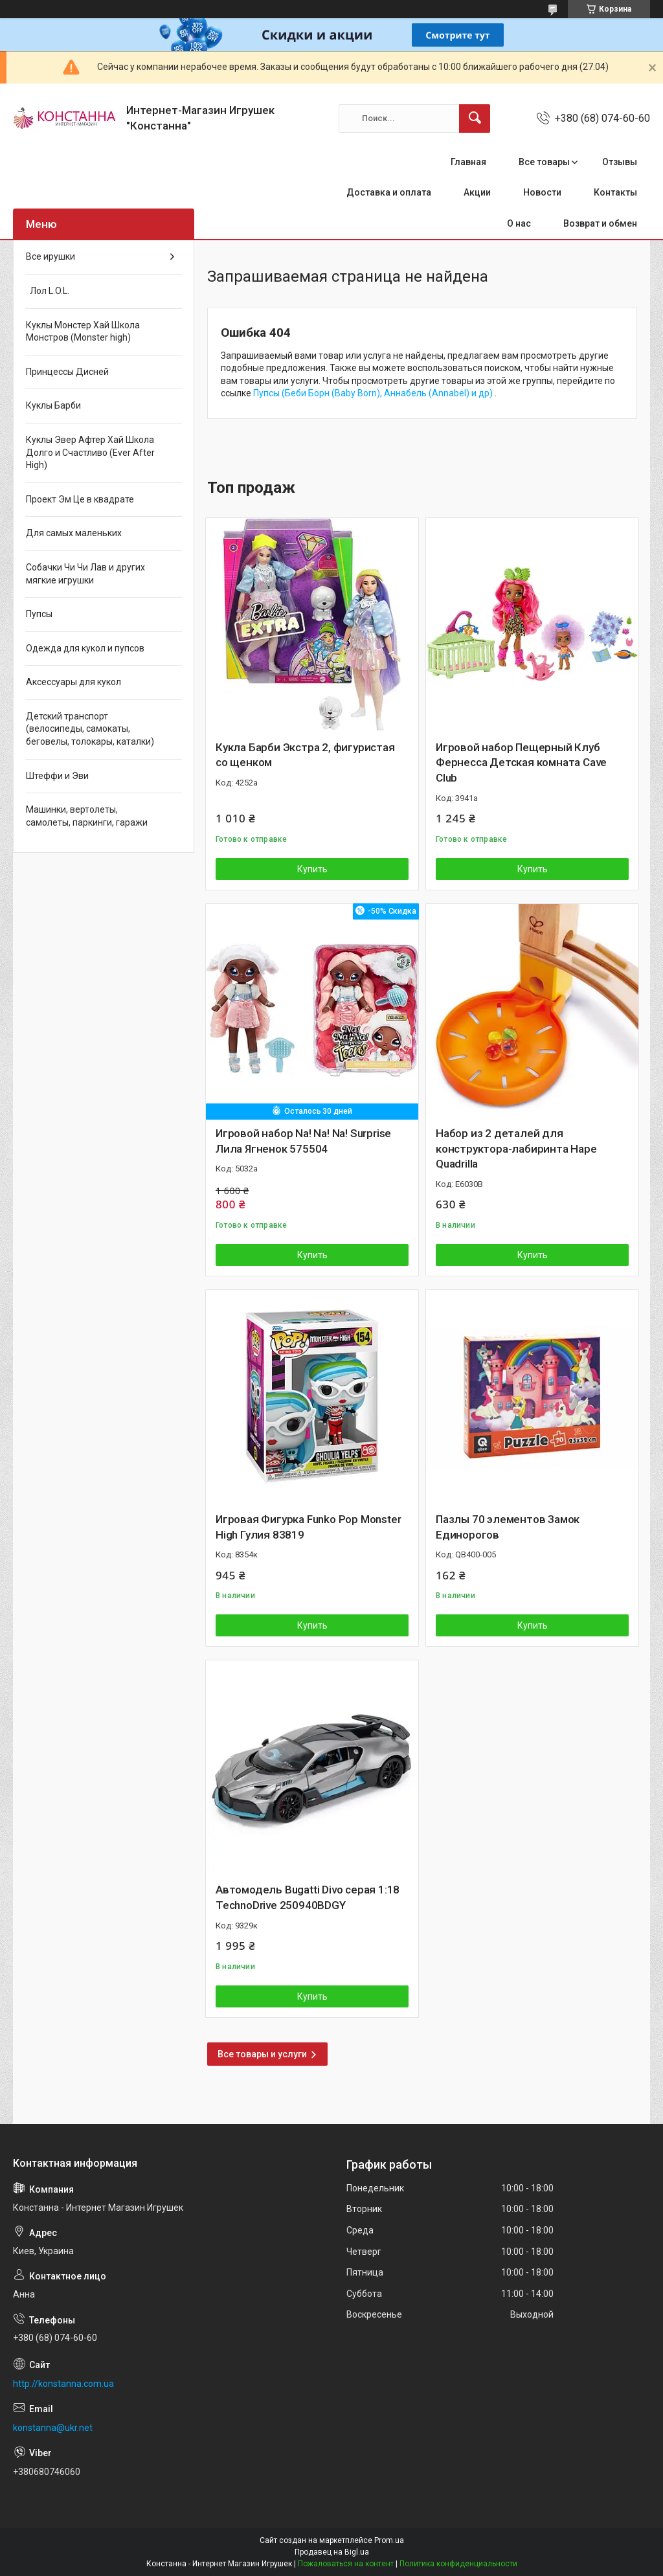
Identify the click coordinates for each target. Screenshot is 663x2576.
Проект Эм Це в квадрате (80, 499)
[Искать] (474, 118)
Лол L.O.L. (47, 291)
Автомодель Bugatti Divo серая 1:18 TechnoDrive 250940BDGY (307, 1897)
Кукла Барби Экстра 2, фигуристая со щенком (305, 755)
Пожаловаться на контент (346, 2563)
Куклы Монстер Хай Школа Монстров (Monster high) (83, 331)
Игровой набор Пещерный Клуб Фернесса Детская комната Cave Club (521, 763)
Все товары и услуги (262, 2054)
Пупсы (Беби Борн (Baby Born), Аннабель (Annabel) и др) (374, 393)
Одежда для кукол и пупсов (85, 648)
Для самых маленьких (74, 533)
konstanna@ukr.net (53, 2428)
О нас (519, 223)
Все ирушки (50, 256)
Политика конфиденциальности (458, 2563)
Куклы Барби (53, 405)
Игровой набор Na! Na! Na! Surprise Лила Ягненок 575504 (303, 1141)
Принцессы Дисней (67, 372)
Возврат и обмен (600, 223)
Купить (312, 869)
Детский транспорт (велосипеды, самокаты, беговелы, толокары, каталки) (90, 729)
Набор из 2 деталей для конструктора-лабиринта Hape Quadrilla (516, 1149)
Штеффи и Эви (57, 776)
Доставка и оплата (388, 192)
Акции (477, 192)
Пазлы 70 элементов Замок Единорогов (507, 1527)
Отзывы (619, 162)
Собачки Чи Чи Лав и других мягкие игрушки (85, 573)
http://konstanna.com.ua (63, 2383)
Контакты (615, 192)
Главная (468, 162)
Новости (542, 192)
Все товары (544, 162)
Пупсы (39, 614)
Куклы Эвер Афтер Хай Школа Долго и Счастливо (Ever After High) (90, 452)
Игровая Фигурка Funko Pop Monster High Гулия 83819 (308, 1527)
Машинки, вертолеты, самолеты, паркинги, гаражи (87, 816)
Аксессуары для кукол (73, 682)
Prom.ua (389, 2540)
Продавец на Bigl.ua (332, 2552)
